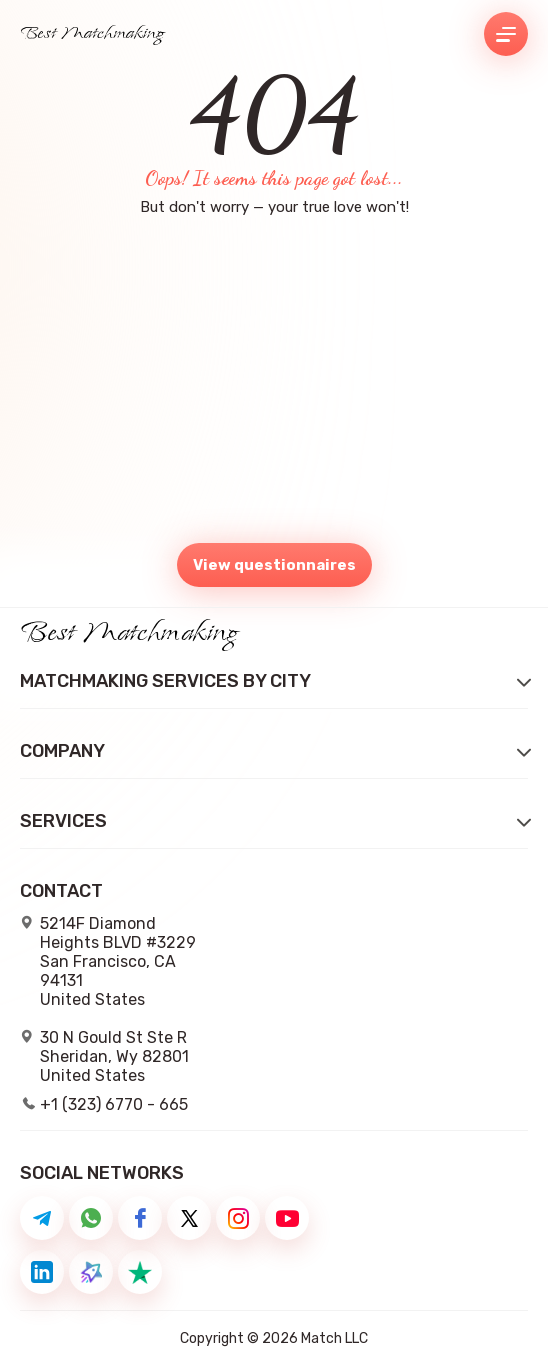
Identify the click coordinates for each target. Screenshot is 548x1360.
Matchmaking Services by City (165, 681)
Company (62, 751)
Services (63, 821)
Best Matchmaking (92, 34)
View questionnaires (274, 565)
